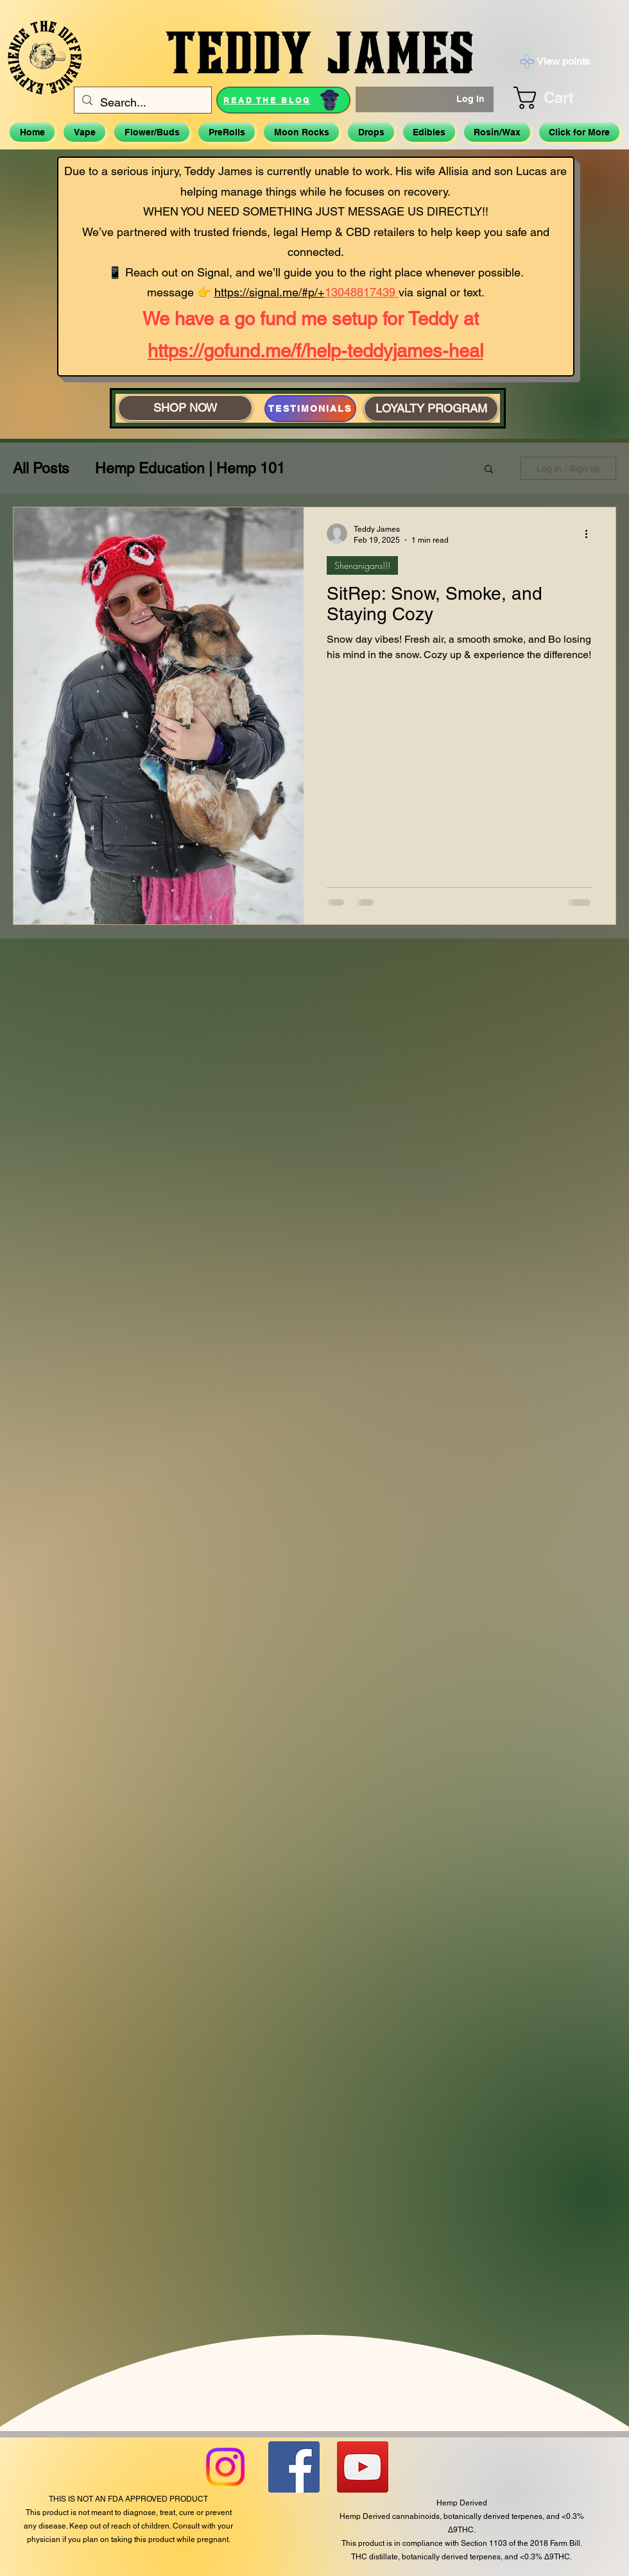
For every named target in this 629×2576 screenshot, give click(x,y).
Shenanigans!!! (362, 565)
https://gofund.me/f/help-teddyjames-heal (315, 351)
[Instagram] (225, 2467)
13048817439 (362, 292)
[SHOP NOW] (185, 408)
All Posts (41, 468)
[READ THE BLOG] (283, 100)
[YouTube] (362, 2467)
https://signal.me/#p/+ (269, 292)
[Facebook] (294, 2467)
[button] (559, 98)
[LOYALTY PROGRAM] (431, 408)
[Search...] (142, 102)
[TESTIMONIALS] (310, 408)
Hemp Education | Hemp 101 (190, 468)
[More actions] (590, 533)
